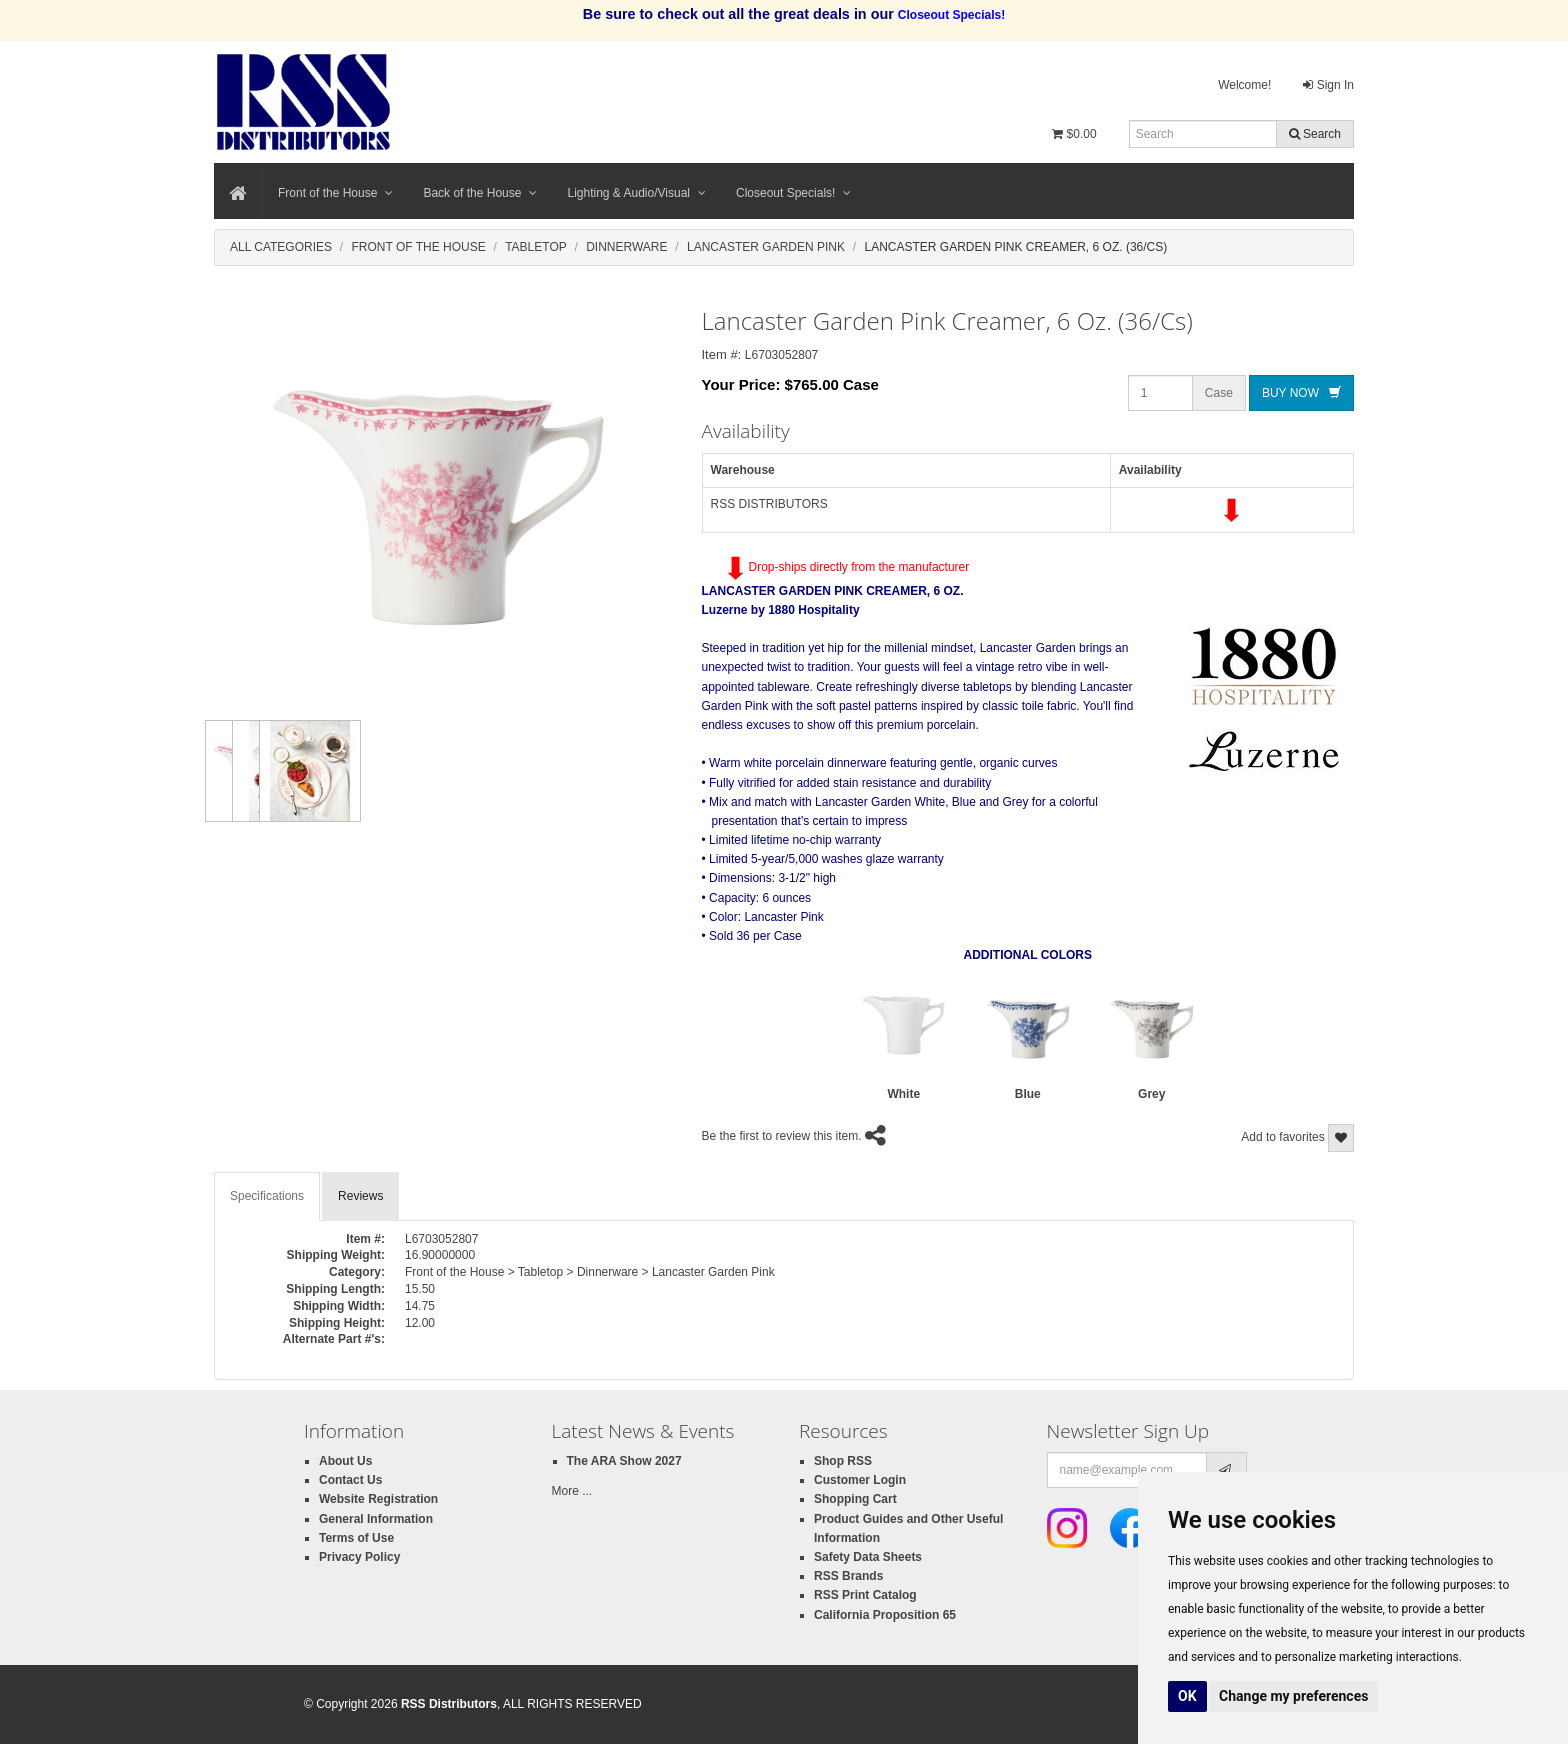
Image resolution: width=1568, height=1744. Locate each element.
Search (1315, 134)
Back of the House (480, 193)
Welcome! (1244, 85)
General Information (376, 1519)
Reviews (360, 1196)
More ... (572, 1491)
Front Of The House (418, 247)
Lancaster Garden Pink (766, 247)
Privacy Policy (359, 1557)
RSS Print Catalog (865, 1595)
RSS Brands (848, 1576)
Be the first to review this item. (782, 1136)
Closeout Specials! (793, 193)
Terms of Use (356, 1538)
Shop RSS (843, 1461)
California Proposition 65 (885, 1615)
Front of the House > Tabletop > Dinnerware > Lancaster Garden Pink (590, 1272)
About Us (345, 1461)
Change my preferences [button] (1293, 1696)
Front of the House (335, 193)
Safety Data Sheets (868, 1557)
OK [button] (1187, 1696)
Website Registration (378, 1499)
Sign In (1328, 85)
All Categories (281, 247)
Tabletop (536, 247)
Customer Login (860, 1480)
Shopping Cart (855, 1499)
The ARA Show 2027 (624, 1461)
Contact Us (350, 1480)
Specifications (267, 1196)
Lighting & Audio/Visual (636, 193)
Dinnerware (626, 247)
